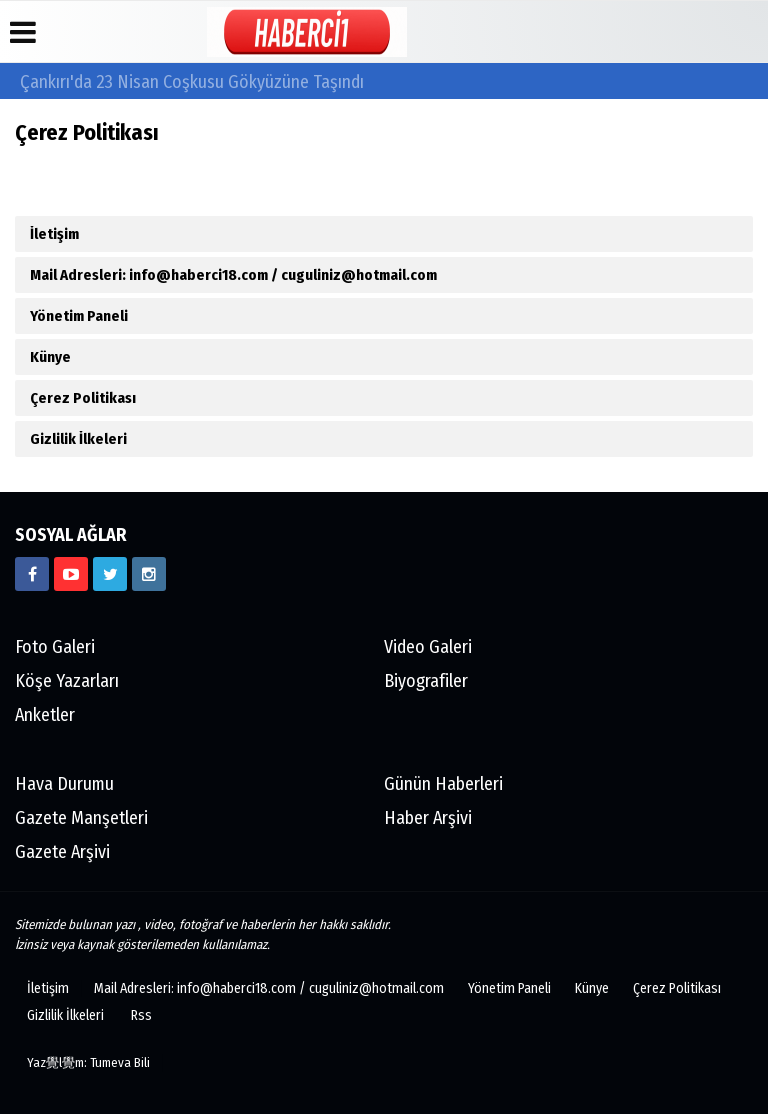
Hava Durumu (64, 784)
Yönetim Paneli (79, 316)
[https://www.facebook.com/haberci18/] (32, 574)
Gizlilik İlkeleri (78, 439)
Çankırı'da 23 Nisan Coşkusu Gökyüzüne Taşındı (192, 82)
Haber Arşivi (428, 818)
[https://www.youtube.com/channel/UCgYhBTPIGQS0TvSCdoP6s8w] (71, 574)
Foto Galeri (55, 647)
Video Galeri (428, 647)
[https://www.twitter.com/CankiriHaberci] (110, 574)
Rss (141, 1015)
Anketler (45, 715)
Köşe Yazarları (67, 681)
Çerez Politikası (83, 398)
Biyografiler (426, 681)
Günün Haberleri (443, 784)
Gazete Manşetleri (81, 818)
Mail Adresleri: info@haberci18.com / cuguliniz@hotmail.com (233, 275)
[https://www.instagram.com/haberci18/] (149, 574)
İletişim (54, 234)
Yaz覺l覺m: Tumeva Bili (88, 1062)
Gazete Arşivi (62, 852)
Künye (50, 357)
